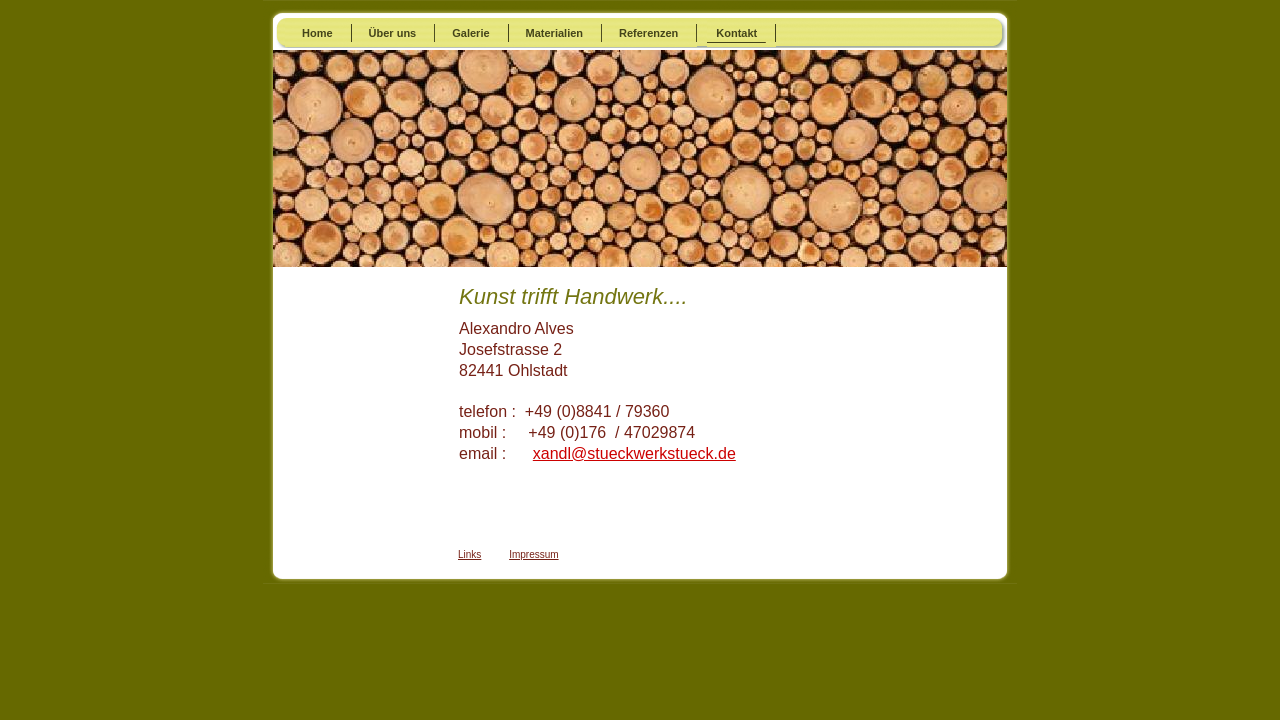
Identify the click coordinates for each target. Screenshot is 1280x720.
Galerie (470, 33)
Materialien (554, 33)
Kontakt (736, 33)
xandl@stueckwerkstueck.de (634, 453)
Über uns (393, 33)
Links (469, 554)
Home (317, 33)
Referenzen (648, 33)
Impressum (533, 554)
